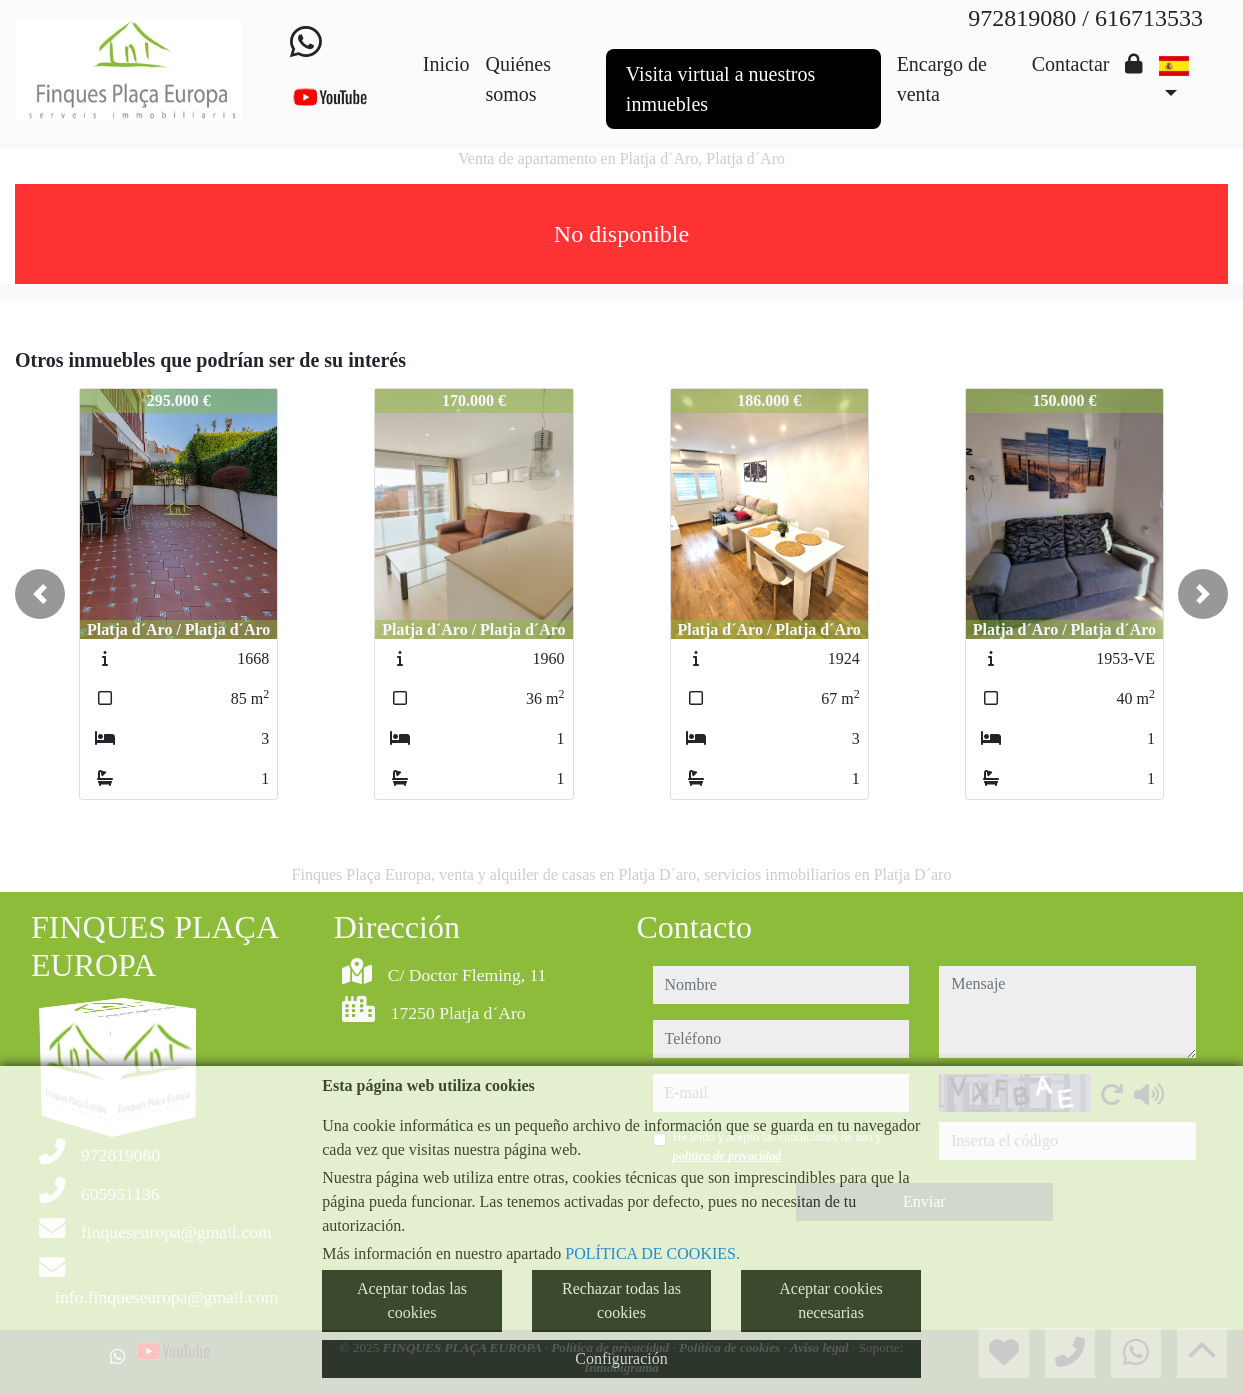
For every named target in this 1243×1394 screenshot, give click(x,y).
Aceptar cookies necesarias (831, 1300)
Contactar (1071, 64)
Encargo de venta (942, 79)
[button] (40, 594)
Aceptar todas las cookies (412, 1300)
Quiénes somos (518, 79)
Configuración (621, 1358)
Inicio (446, 64)
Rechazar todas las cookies (621, 1300)
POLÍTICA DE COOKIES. (652, 1253)
